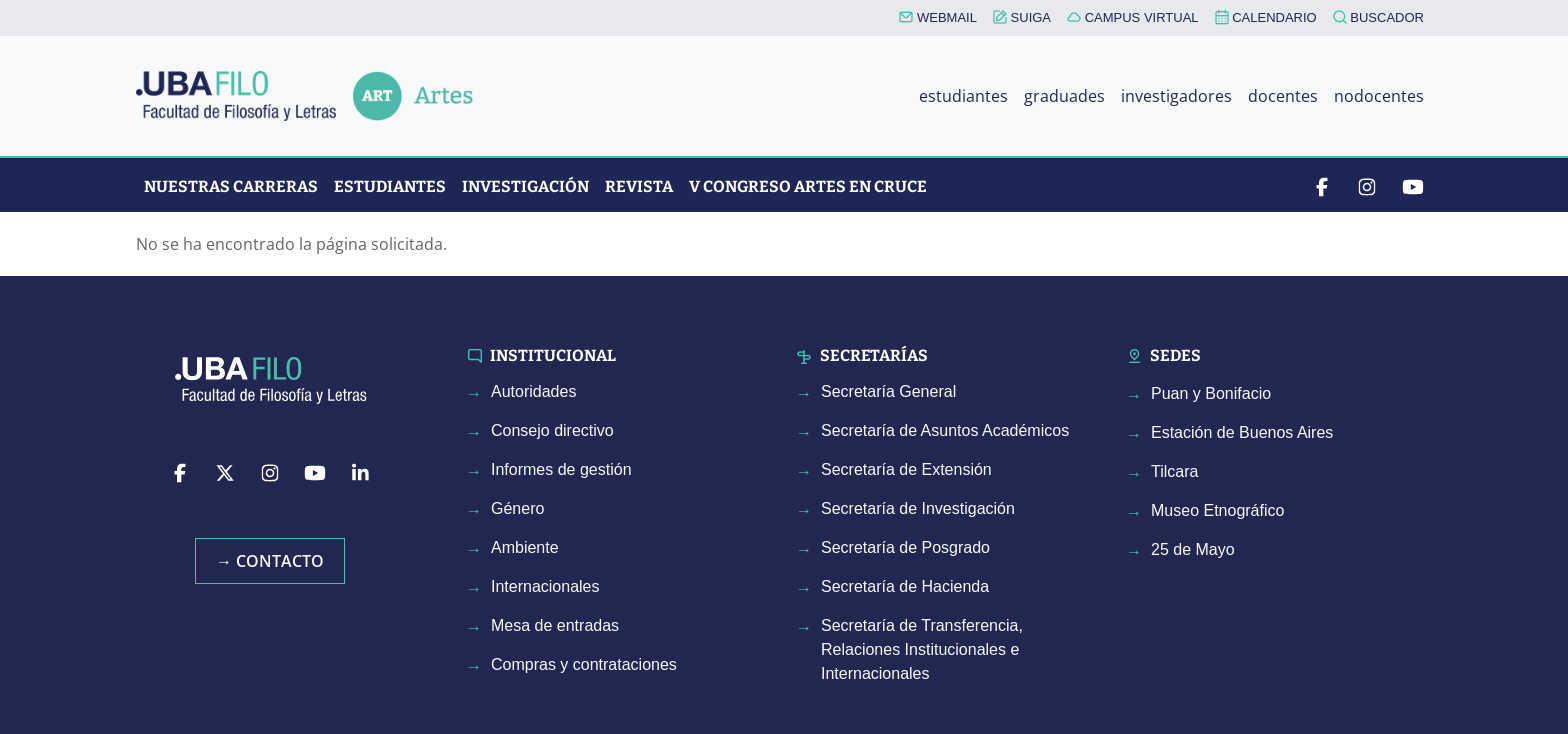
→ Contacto (270, 561)
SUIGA (1022, 17)
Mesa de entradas (555, 625)
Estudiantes (390, 186)
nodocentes (1379, 96)
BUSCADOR (1378, 17)
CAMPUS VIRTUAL (1133, 17)
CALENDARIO (1266, 17)
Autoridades (533, 391)
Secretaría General (888, 391)
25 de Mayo (1193, 549)
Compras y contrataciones (584, 664)
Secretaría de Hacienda (905, 586)
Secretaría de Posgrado (905, 547)
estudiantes (963, 96)
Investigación (525, 186)
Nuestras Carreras (231, 186)
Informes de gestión (561, 469)
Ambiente (525, 547)
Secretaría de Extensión (906, 469)
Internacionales (545, 586)
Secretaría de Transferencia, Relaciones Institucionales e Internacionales (922, 649)
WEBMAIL (938, 17)
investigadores (1176, 96)
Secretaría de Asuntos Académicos (945, 430)
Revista (639, 186)
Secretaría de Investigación (918, 508)
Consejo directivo (552, 430)
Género (517, 508)
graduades (1064, 96)
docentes (1283, 96)
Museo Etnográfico (1217, 510)
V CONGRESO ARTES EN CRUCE (808, 186)
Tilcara (1174, 471)
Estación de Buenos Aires (1242, 432)
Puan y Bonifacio (1211, 393)
